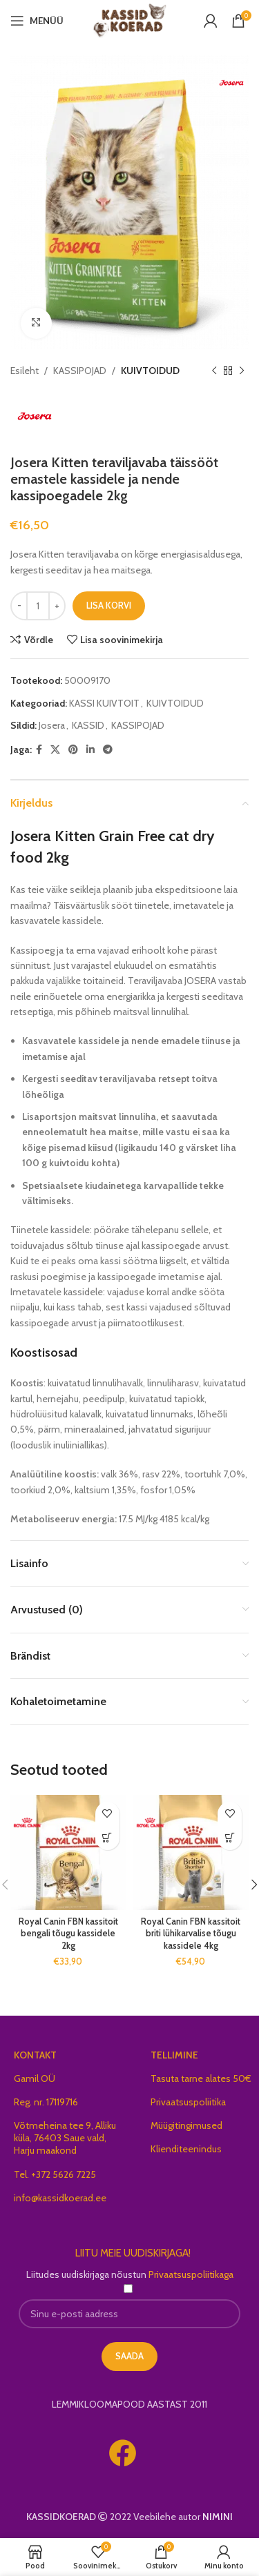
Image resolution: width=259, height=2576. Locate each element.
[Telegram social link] (108, 749)
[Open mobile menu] (36, 21)
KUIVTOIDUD (150, 370)
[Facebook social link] (39, 749)
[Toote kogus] (38, 605)
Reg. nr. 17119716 (46, 2102)
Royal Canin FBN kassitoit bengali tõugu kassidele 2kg (68, 1933)
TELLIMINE (174, 2055)
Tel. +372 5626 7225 (55, 2174)
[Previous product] (214, 370)
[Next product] (242, 370)
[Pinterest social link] (73, 749)
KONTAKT (35, 2055)
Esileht (24, 370)
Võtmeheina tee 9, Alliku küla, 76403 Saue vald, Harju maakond (65, 2137)
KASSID (88, 725)
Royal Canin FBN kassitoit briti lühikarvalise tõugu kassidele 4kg (190, 1933)
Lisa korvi (108, 605)
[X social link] (55, 749)
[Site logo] (129, 19)
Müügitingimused (186, 2125)
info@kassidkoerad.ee (60, 2198)
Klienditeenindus (186, 2149)
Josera (52, 725)
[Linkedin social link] (90, 749)
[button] (107, 1838)
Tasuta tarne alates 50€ (201, 2078)
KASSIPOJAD (79, 370)
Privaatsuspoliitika (188, 2102)
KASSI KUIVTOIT (104, 702)
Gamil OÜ (34, 2078)
